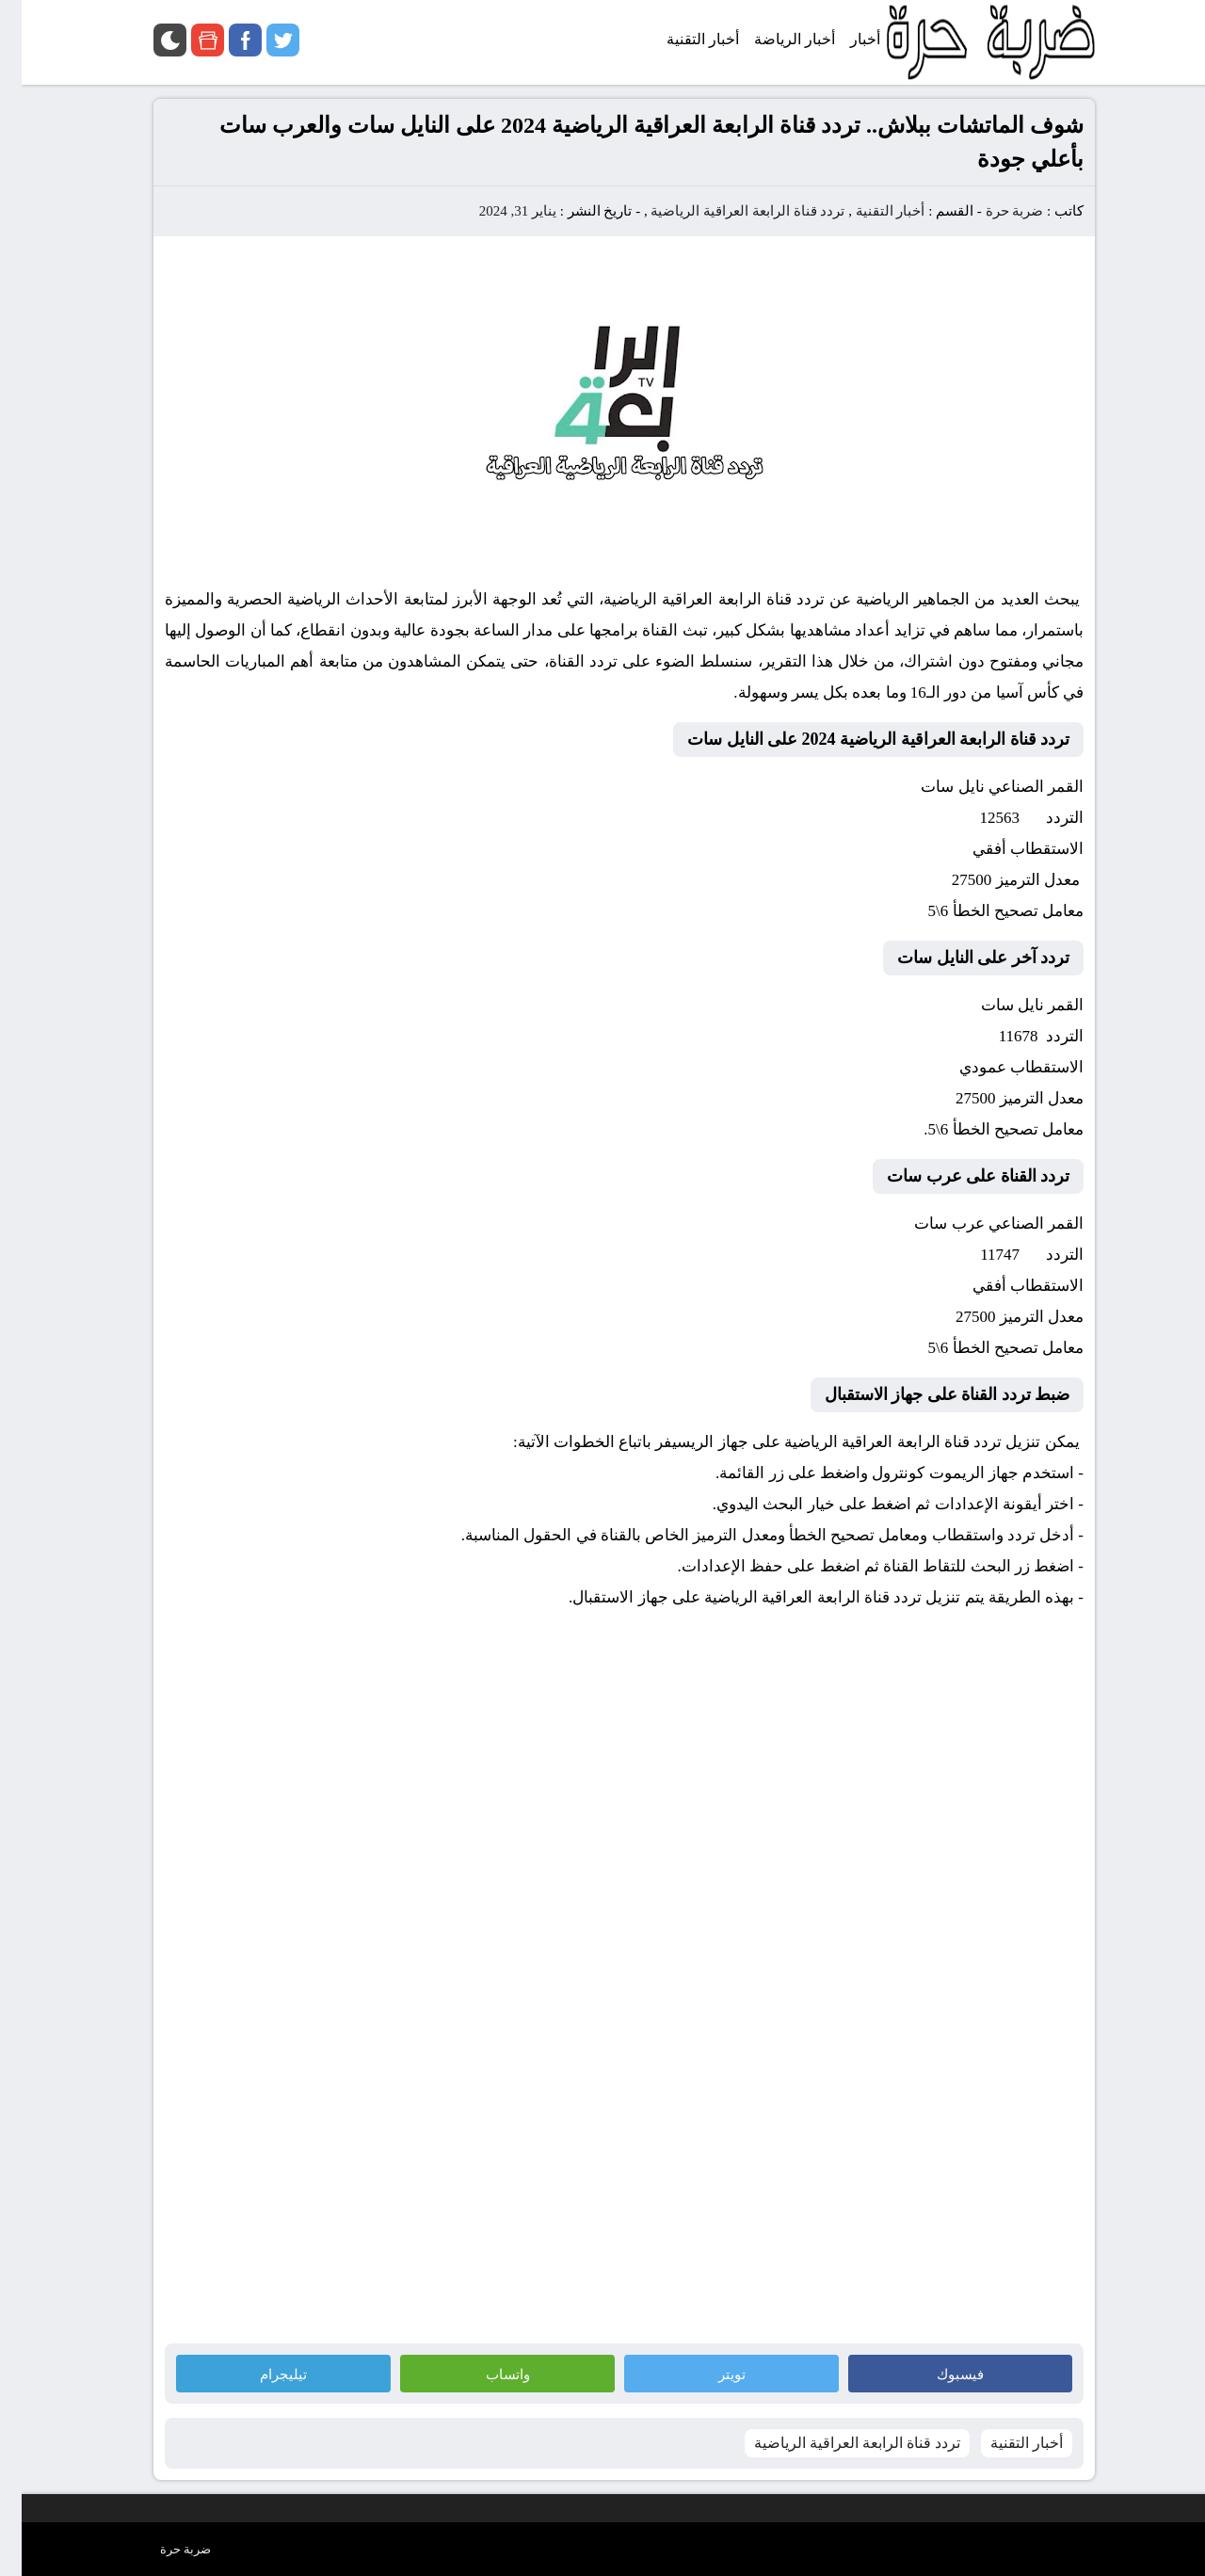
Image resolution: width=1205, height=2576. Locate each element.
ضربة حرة (991, 210)
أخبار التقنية (869, 210)
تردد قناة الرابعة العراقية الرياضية (726, 210)
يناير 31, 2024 (496, 210)
